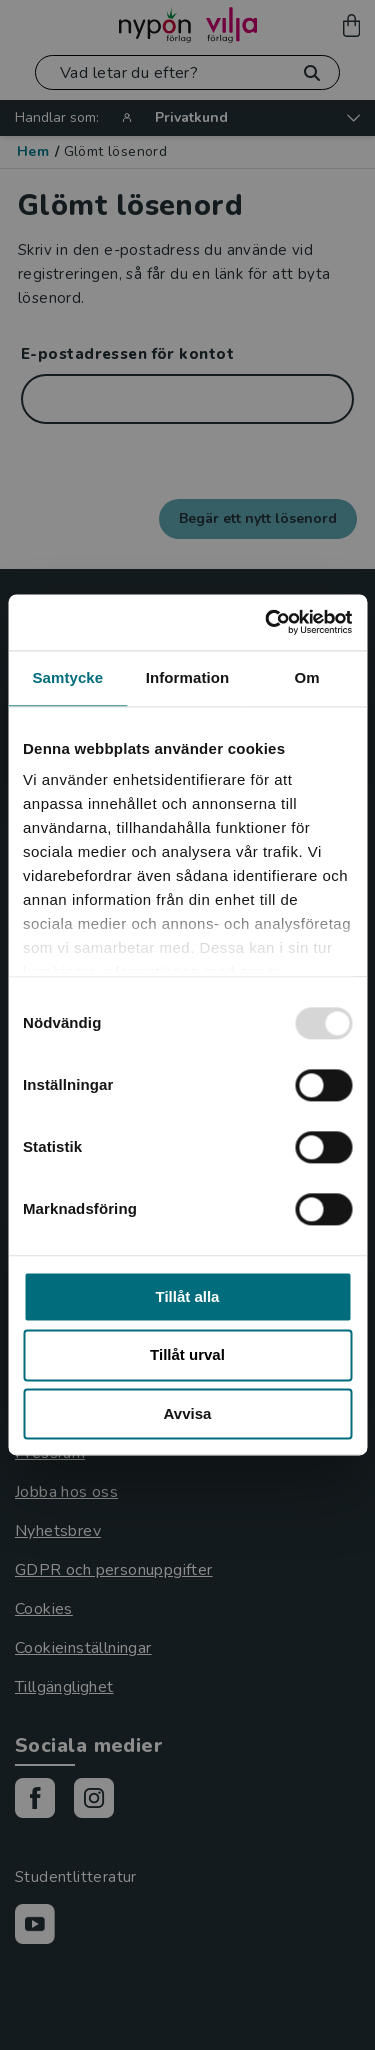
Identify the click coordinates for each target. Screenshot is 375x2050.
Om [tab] (307, 677)
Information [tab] (188, 677)
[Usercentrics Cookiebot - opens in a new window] (267, 622)
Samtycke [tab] (67, 677)
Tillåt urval (187, 1355)
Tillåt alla (188, 1296)
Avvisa (188, 1413)
